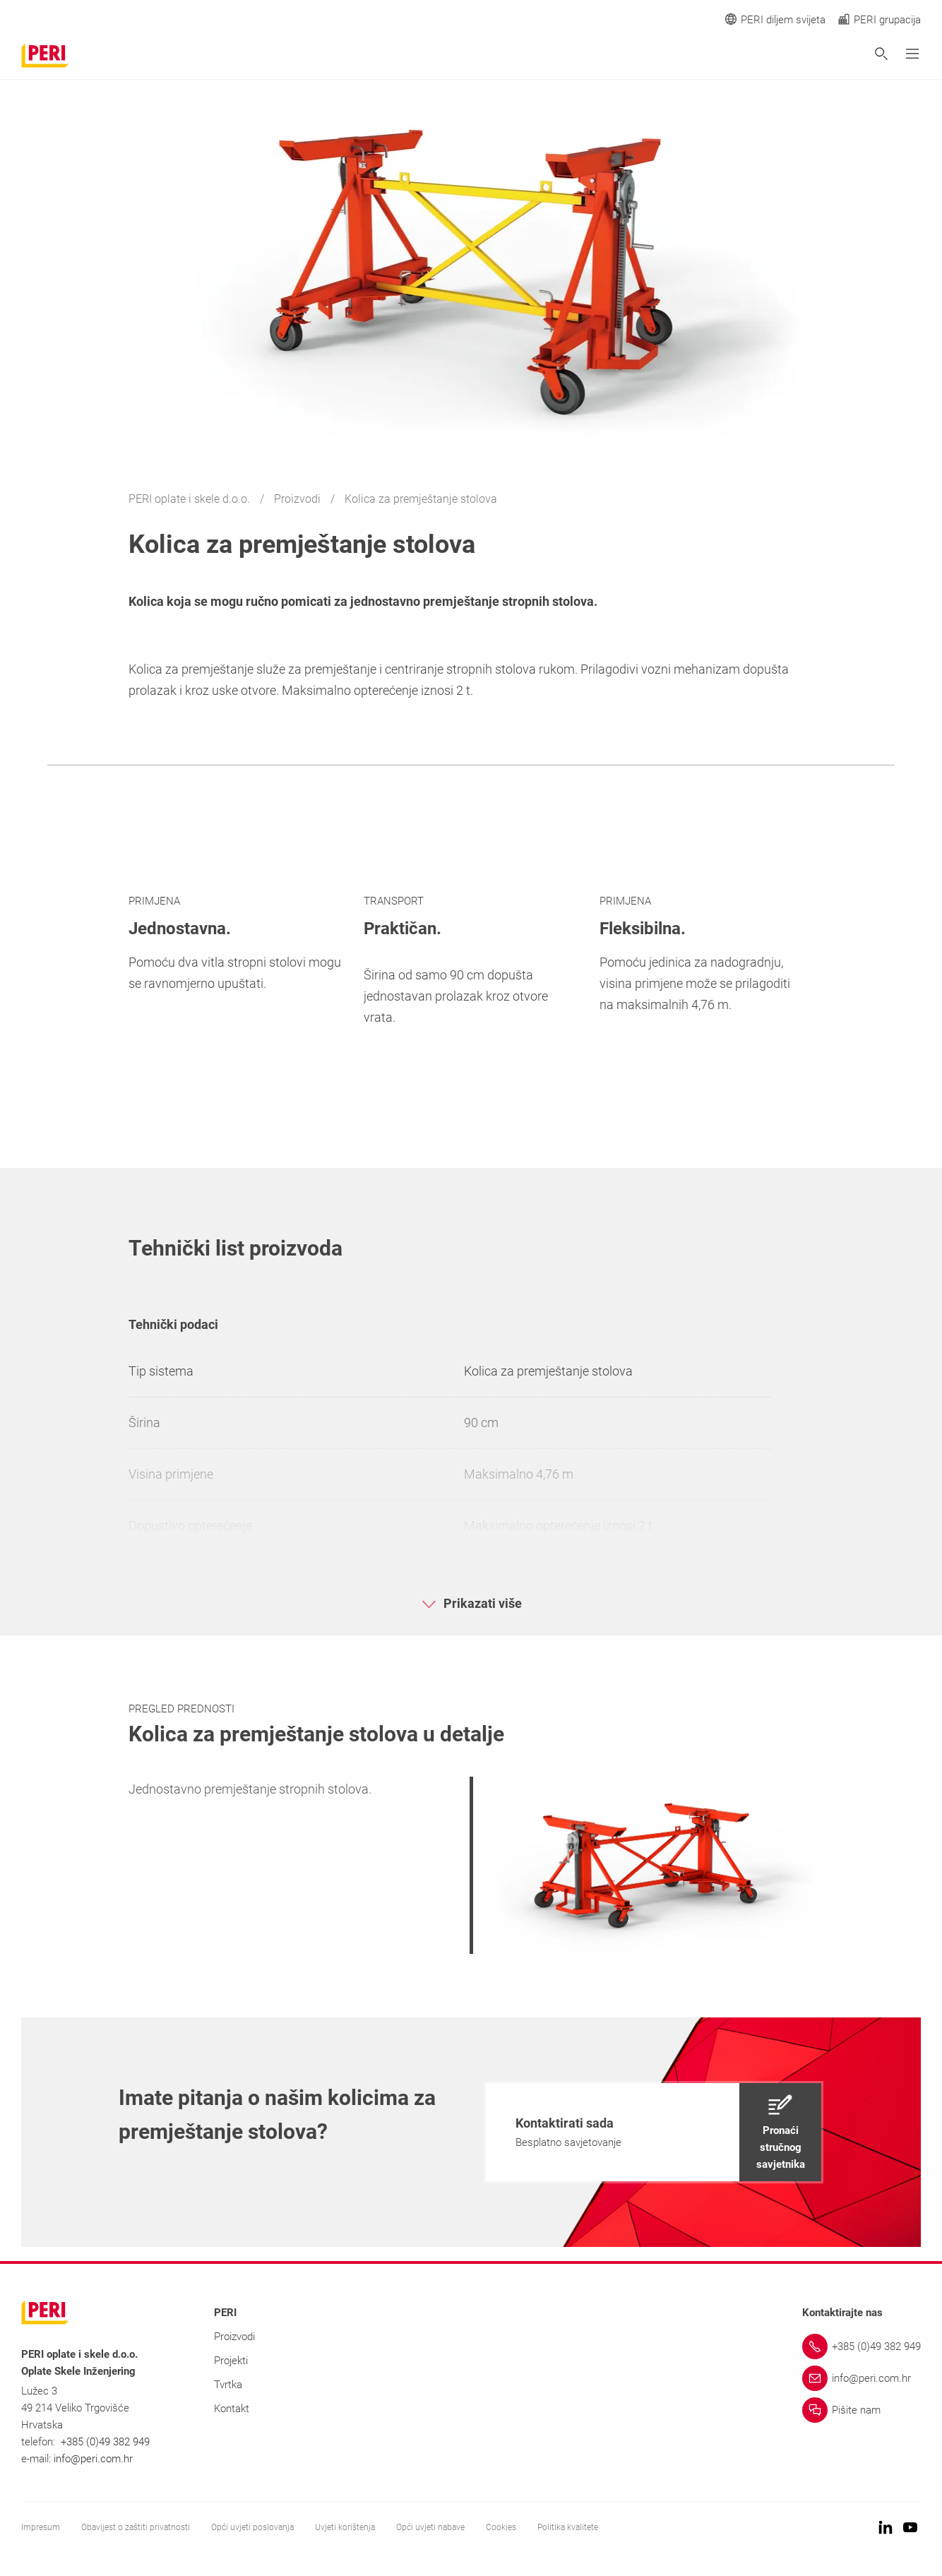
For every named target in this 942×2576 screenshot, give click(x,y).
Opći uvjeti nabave (430, 2527)
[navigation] (653, 2132)
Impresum (40, 2527)
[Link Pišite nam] (861, 2410)
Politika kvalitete (567, 2527)
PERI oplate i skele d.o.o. (191, 499)
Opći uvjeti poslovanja (252, 2527)
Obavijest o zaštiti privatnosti (135, 2527)
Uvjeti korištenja (345, 2527)
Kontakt (231, 2408)
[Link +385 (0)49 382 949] (861, 2346)
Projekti (231, 2360)
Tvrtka (228, 2384)
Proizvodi (298, 499)
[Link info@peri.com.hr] (861, 2378)
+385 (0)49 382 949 (105, 2441)
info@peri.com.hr (93, 2458)
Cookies (501, 2527)
